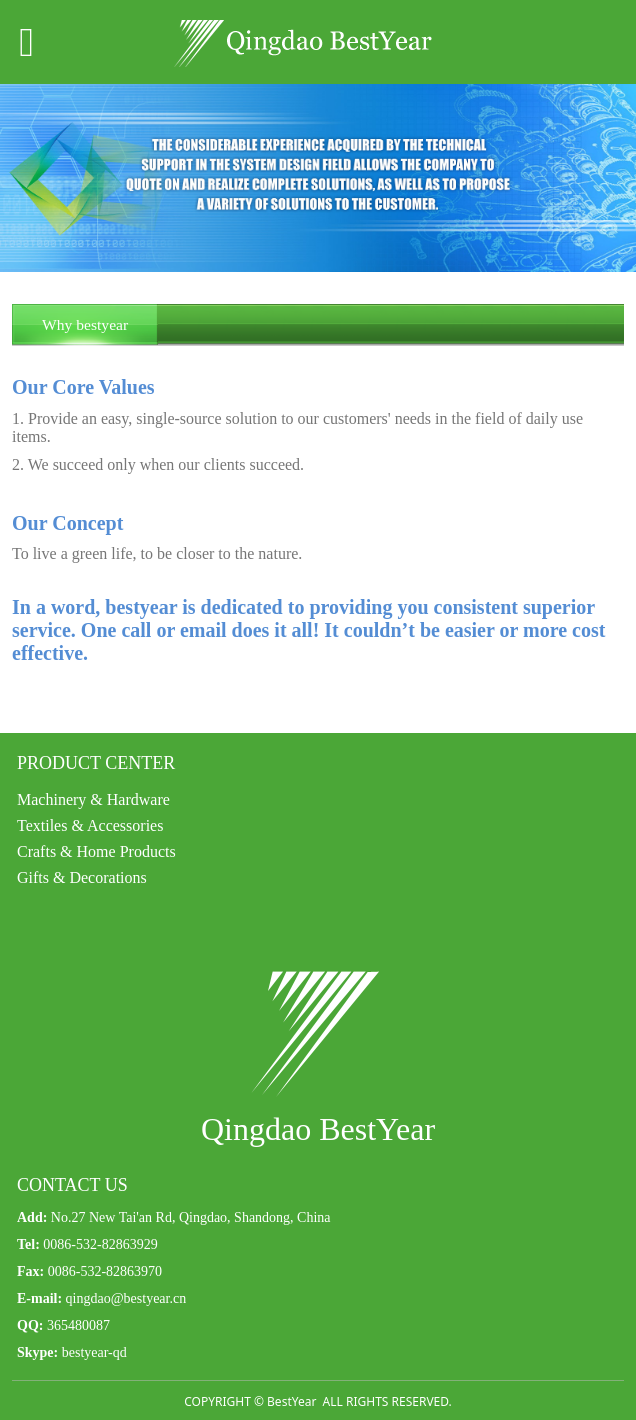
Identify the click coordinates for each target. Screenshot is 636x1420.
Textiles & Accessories (90, 825)
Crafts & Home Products (96, 851)
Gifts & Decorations (82, 877)
